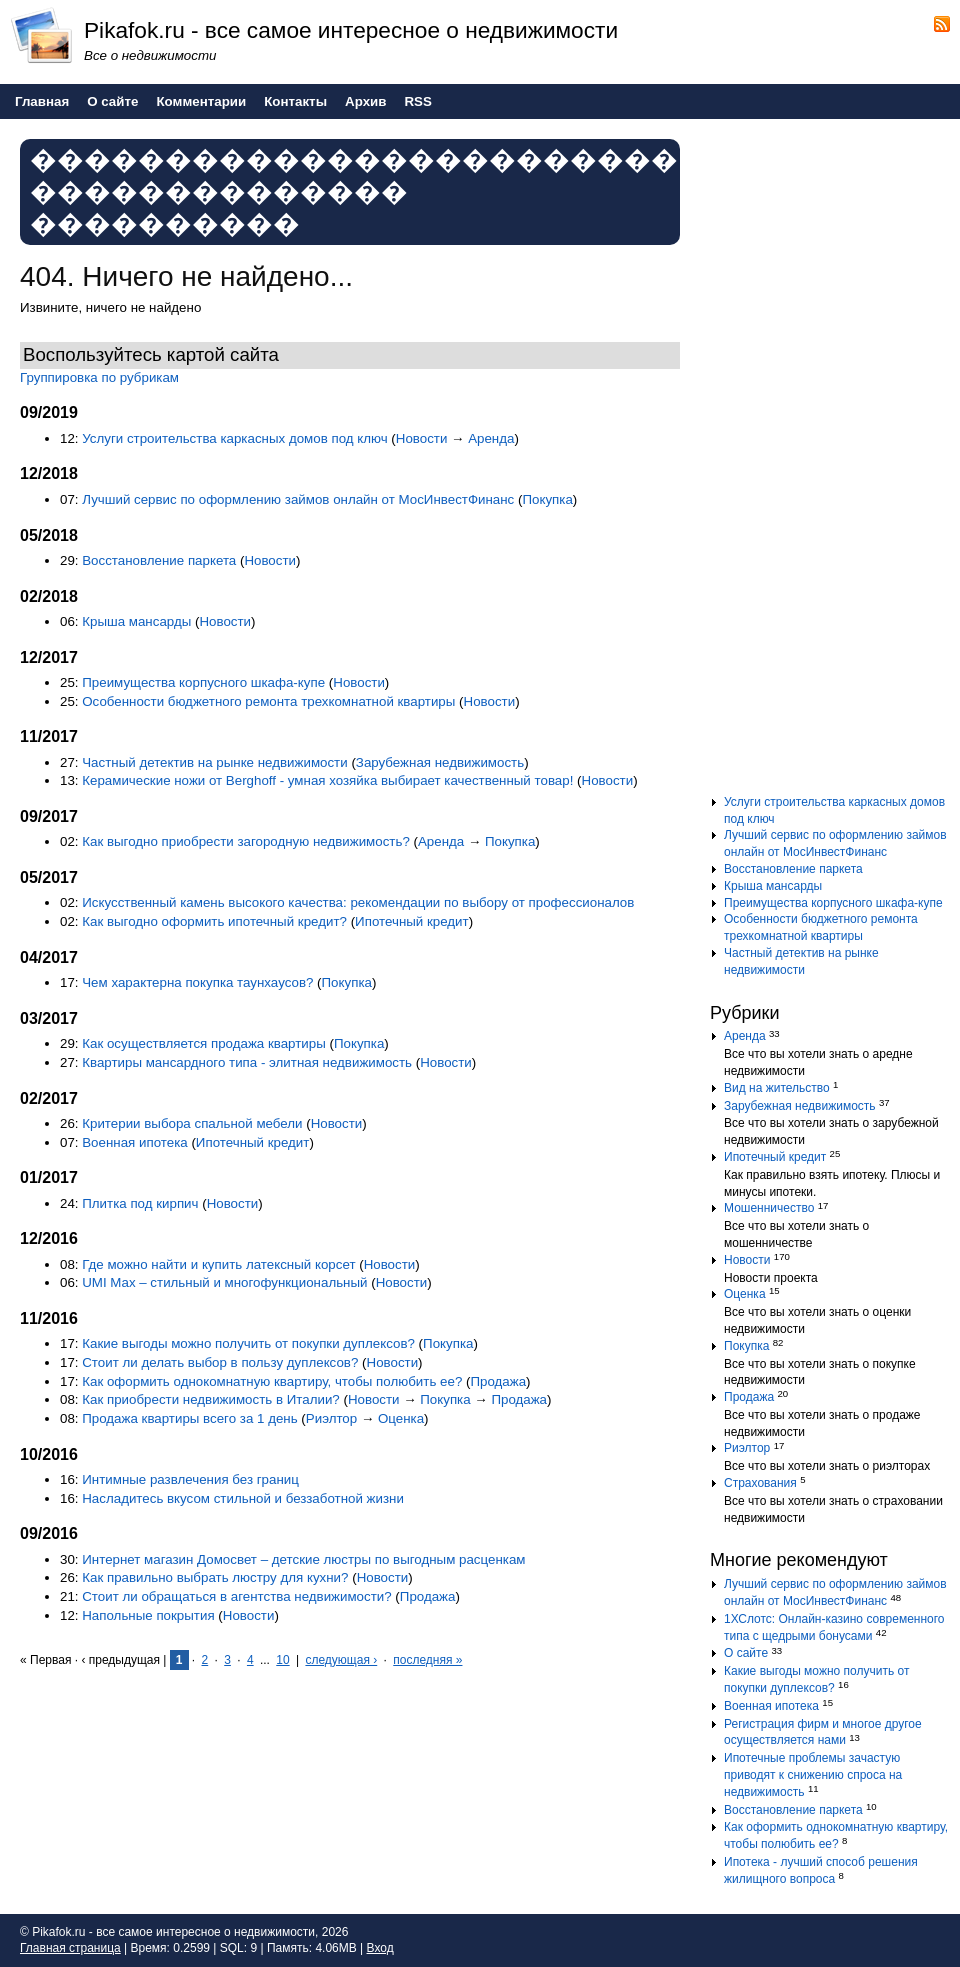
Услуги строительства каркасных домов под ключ (234, 438)
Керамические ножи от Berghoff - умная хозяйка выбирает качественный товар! (327, 780)
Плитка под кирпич (140, 1203)
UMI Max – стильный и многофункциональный (224, 1282)
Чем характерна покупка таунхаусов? (197, 982)
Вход (380, 1948)
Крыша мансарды (136, 621)
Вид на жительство (777, 1088)
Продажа (498, 1381)
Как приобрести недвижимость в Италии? (211, 1399)
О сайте (746, 1653)
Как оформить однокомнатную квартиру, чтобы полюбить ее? (272, 1381)
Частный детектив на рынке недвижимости (214, 762)
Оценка (401, 1418)
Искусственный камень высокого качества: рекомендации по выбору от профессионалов (358, 902)
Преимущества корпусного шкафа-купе (203, 682)
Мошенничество (769, 1208)
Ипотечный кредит (412, 921)
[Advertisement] (830, 464)
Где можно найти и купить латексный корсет (218, 1264)
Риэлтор (331, 1418)
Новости (422, 438)
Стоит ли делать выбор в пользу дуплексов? (220, 1362)
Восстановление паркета (159, 560)
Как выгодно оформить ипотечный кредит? (214, 921)
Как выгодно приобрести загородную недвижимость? (247, 841)
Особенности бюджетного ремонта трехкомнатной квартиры (268, 701)
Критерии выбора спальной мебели (192, 1123)
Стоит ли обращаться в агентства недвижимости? (236, 1596)
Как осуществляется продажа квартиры (204, 1043)
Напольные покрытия (148, 1615)
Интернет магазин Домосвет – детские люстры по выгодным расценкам (303, 1559)
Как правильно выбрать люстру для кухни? (215, 1577)
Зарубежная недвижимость (440, 762)
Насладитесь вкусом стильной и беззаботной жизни (243, 1498)
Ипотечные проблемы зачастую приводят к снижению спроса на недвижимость (813, 1775)
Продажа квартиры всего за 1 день (189, 1418)
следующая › (341, 1660)
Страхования (760, 1483)
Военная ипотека (134, 1142)
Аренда (491, 438)
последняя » (427, 1660)
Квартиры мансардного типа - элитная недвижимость (247, 1062)
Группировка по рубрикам (99, 377)
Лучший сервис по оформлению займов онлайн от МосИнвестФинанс (298, 499)
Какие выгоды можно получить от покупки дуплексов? (248, 1343)
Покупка (547, 499)
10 (282, 1660)
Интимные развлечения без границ (190, 1479)
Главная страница (70, 1948)
